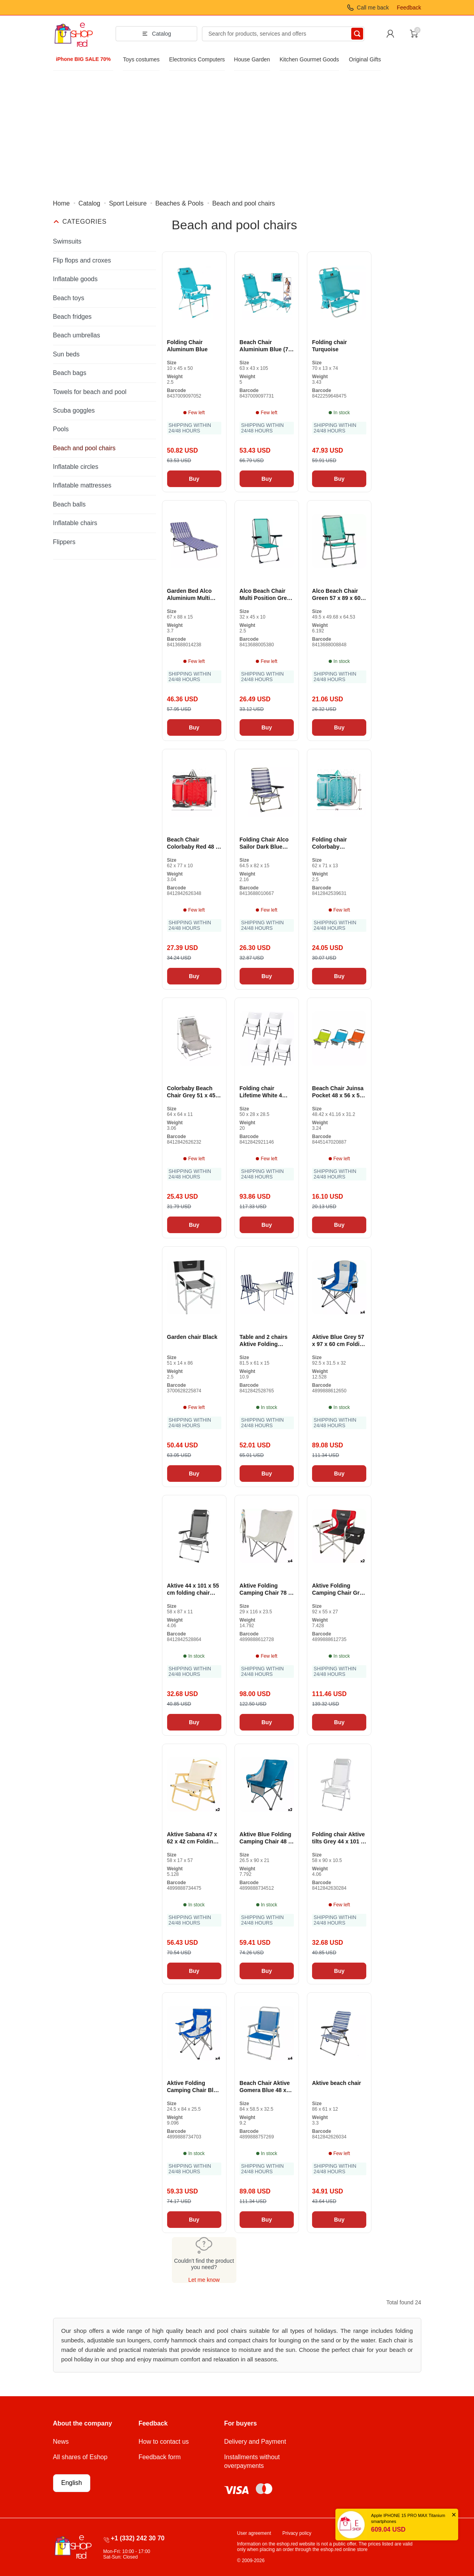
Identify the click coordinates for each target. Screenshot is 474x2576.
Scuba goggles (74, 410)
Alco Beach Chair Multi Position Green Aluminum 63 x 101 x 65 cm (266, 595)
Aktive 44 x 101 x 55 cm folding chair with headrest (193, 1589)
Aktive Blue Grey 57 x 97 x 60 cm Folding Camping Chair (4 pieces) (339, 1341)
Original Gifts (365, 59)
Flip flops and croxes (82, 260)
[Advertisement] (237, 130)
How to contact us (164, 2441)
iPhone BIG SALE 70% (83, 59)
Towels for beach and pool (90, 391)
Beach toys (68, 298)
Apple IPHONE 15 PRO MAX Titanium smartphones (408, 2518)
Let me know (203, 2280)
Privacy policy (296, 2533)
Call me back (373, 7)
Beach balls (69, 504)
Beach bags (70, 372)
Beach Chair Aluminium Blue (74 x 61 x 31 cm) (265, 346)
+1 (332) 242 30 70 (138, 2538)
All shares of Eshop (80, 2457)
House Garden (252, 59)
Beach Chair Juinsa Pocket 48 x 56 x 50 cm (338, 1092)
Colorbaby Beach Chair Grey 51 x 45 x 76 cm (193, 1092)
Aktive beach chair (336, 2083)
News (61, 2441)
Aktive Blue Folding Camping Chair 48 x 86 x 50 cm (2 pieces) (265, 1838)
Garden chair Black (192, 1337)
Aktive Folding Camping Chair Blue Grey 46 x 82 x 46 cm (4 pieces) (193, 2087)
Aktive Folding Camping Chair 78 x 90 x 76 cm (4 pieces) (265, 1589)
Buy (194, 479)
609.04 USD (388, 2529)
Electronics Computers (197, 59)
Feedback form (160, 2457)
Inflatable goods (75, 279)
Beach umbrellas (76, 335)
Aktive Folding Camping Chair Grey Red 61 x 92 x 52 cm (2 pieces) (338, 1589)
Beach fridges (72, 316)
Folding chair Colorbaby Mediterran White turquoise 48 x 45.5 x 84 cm (337, 843)
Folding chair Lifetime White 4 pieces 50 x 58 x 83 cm (264, 1092)
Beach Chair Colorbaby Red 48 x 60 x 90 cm (193, 843)
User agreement (254, 2533)
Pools (61, 429)
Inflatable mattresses (82, 485)
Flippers (64, 542)
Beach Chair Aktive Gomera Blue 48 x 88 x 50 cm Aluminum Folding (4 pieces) (265, 2087)
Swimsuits (67, 241)
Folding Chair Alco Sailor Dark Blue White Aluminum (264, 843)
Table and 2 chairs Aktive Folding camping (263, 1341)
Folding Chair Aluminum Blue (187, 345)
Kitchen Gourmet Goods (309, 59)
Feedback (409, 7)
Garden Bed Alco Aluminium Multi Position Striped (189, 595)
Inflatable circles (76, 466)
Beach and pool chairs (84, 448)
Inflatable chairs (75, 523)
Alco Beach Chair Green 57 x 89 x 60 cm (336, 595)
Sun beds (66, 354)
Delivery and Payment (255, 2441)
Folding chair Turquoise (329, 345)
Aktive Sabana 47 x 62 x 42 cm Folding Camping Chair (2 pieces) (192, 1838)
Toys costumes (141, 59)
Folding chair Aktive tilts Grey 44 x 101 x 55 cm (338, 1838)
